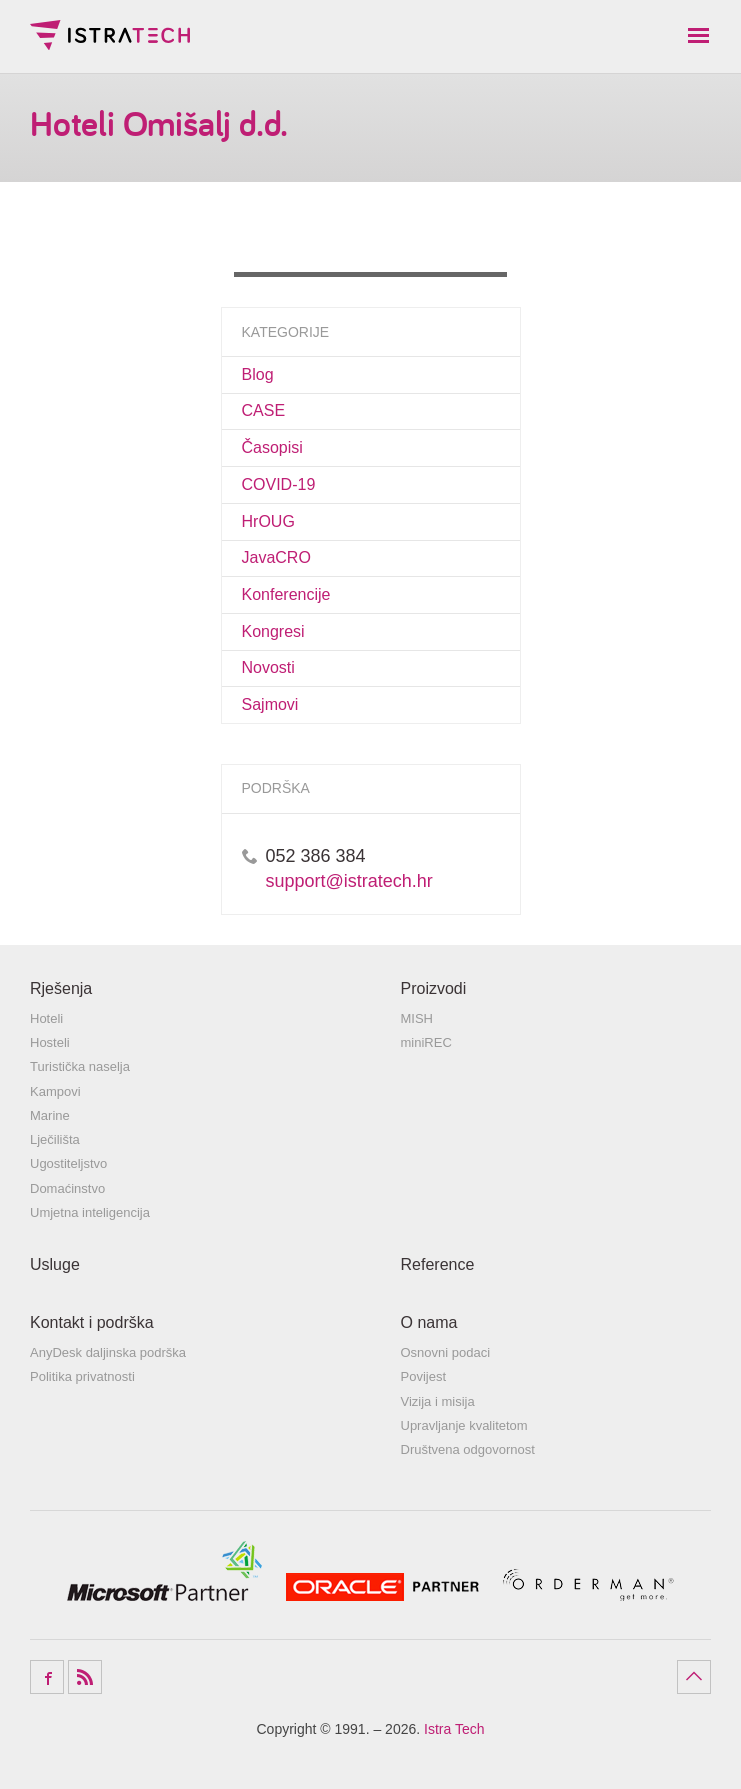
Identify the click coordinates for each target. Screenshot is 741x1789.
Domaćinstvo (67, 1188)
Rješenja (61, 988)
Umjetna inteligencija (90, 1212)
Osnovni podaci (446, 1352)
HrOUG (268, 521)
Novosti (268, 667)
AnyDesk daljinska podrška (108, 1352)
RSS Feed (85, 1677)
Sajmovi (270, 704)
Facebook (47, 1677)
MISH (417, 1018)
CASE (264, 410)
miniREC (426, 1042)
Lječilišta (55, 1139)
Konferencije (286, 594)
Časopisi (272, 447)
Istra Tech (110, 35)
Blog (258, 374)
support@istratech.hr (349, 881)
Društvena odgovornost (468, 1449)
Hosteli (50, 1042)
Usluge (55, 1264)
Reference (438, 1264)
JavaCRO (276, 557)
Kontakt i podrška (92, 1322)
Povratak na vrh (694, 1677)
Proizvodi (434, 988)
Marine (50, 1115)
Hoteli (46, 1018)
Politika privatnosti (82, 1376)
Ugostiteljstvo (68, 1163)
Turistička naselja (80, 1066)
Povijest (424, 1376)
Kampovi (55, 1091)
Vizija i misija (438, 1401)
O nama (429, 1322)
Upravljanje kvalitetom (464, 1425)
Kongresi (273, 631)
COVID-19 (279, 484)
